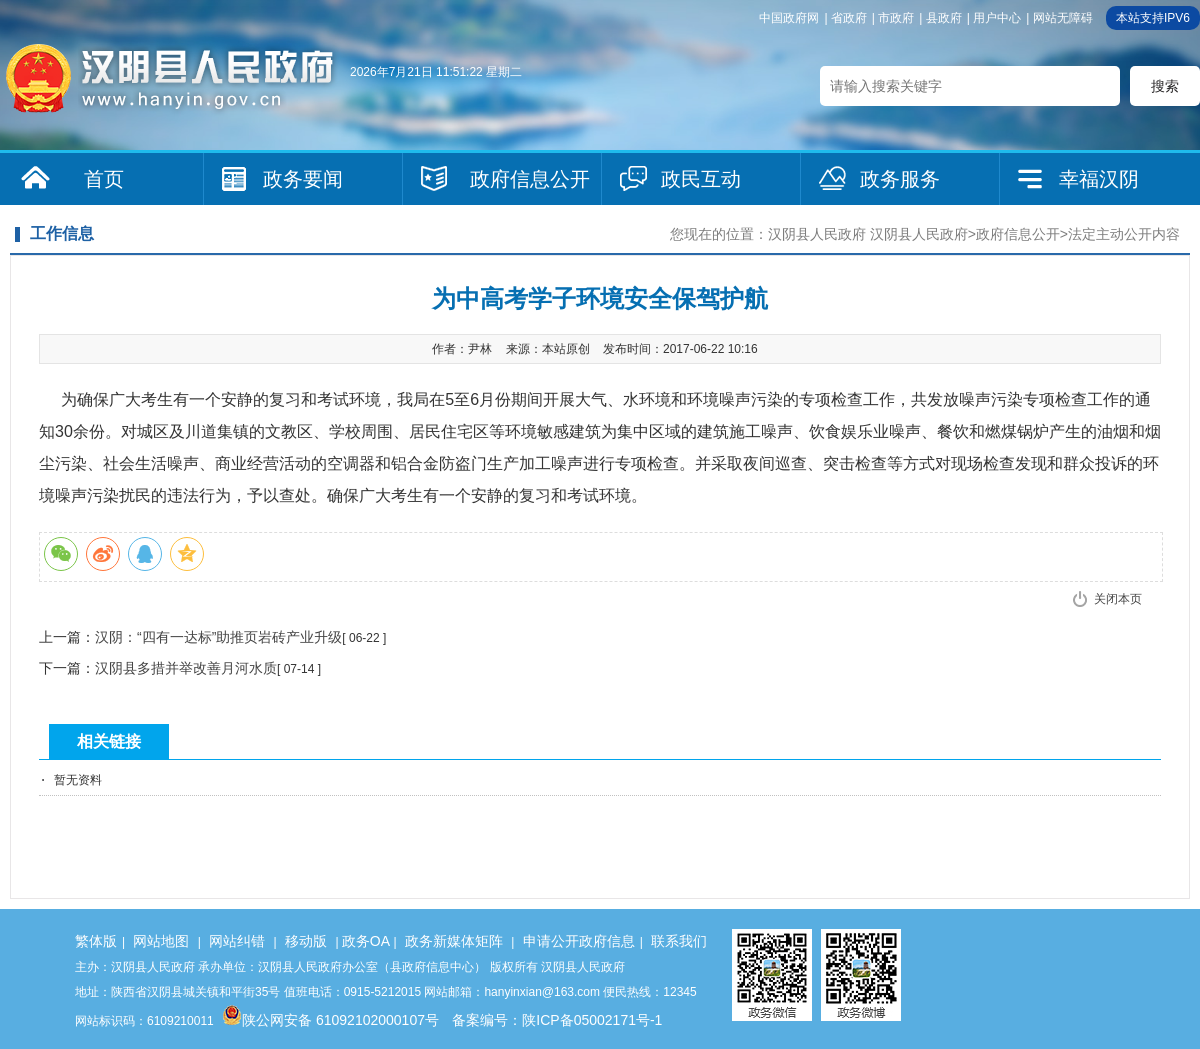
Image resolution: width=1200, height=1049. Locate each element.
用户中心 (997, 18)
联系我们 (679, 941)
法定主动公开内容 (1124, 234)
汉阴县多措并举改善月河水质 (186, 668)
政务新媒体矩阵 (454, 941)
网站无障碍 (1063, 18)
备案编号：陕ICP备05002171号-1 (557, 1020)
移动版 (306, 941)
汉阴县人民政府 (817, 234)
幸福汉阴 (1099, 179)
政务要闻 (303, 179)
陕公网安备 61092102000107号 (330, 1020)
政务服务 (900, 179)
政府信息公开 (530, 179)
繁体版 (96, 941)
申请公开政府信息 (579, 941)
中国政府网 (789, 18)
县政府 (944, 18)
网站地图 (161, 941)
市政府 (896, 18)
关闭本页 (1118, 599)
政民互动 (701, 179)
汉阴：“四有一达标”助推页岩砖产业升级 (218, 637)
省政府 (849, 18)
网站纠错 (237, 941)
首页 (104, 179)
